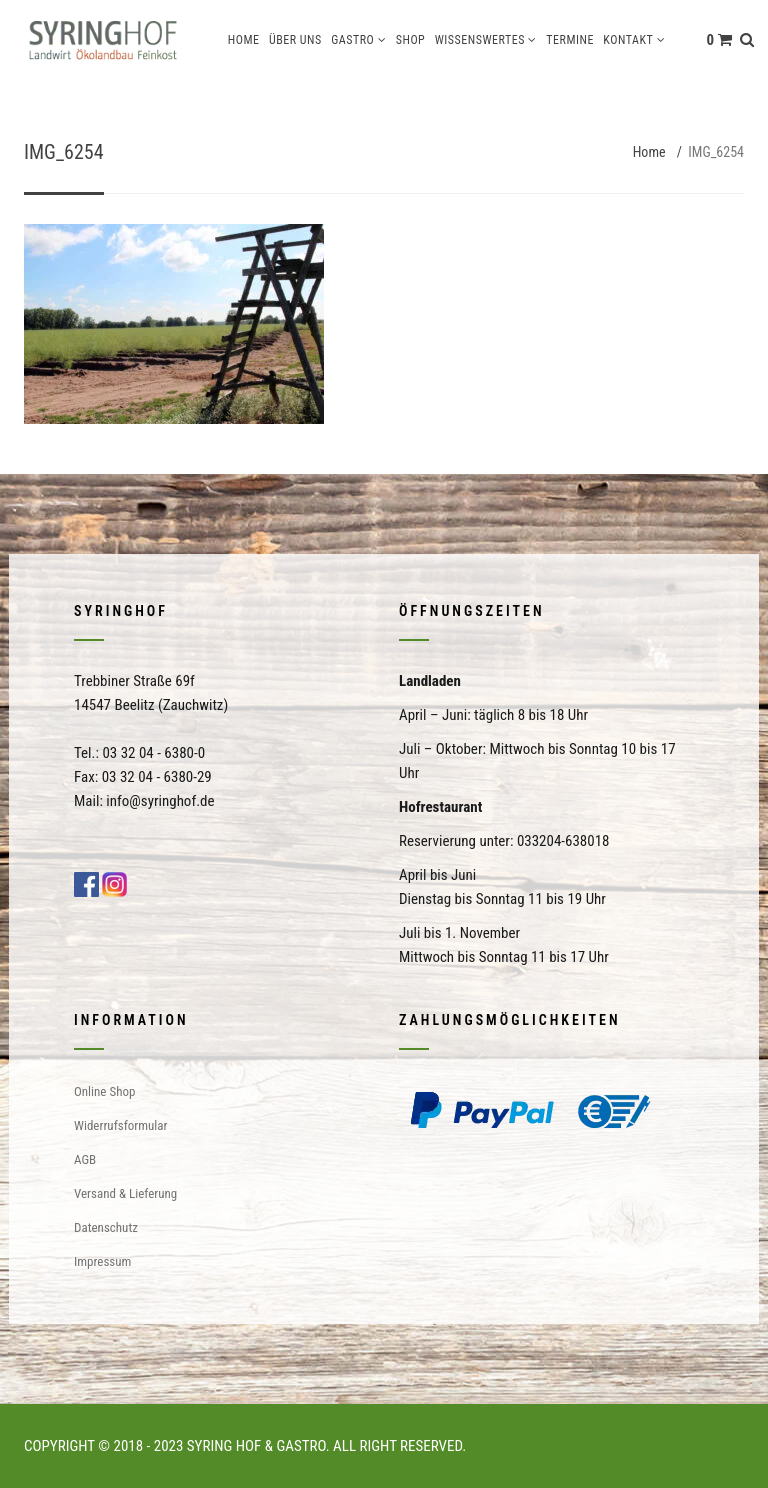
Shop (411, 40)
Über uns (295, 40)
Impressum (102, 1261)
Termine (570, 40)
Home (244, 40)
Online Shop (104, 1091)
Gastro (352, 40)
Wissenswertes (480, 40)
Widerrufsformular (121, 1125)
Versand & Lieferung (125, 1193)
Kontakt (628, 40)
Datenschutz (106, 1227)
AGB (85, 1159)
